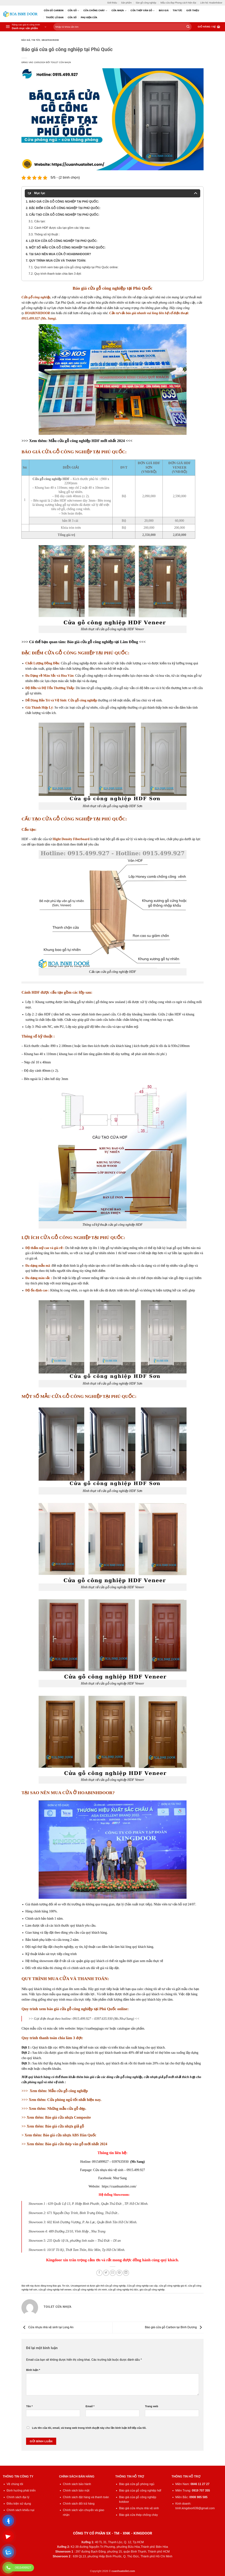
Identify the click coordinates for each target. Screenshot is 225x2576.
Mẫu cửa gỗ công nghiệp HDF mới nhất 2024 (87, 441)
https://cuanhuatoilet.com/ (119, 2186)
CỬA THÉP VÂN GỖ (143, 10)
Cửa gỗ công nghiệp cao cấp (142, 2285)
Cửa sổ (72, 17)
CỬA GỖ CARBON (53, 10)
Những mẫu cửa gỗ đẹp (66, 2108)
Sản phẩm (126, 2)
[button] (26, 26)
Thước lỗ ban (54, 17)
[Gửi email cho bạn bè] (113, 2273)
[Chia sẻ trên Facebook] (99, 2273)
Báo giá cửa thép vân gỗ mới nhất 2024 (76, 2144)
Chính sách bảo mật (76, 2490)
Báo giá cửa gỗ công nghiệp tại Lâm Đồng (102, 642)
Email (90, 2406)
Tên (29, 2406)
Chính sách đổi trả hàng (78, 2503)
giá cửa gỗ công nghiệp (152, 2289)
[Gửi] (188, 27)
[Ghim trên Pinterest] (119, 2273)
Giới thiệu (112, 2)
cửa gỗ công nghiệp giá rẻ (173, 2285)
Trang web (151, 2406)
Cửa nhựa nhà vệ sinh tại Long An (47, 2327)
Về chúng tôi (15, 2484)
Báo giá (164, 10)
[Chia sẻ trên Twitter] (106, 2273)
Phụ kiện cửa (89, 17)
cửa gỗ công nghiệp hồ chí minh (90, 2289)
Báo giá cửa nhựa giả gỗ (64, 2126)
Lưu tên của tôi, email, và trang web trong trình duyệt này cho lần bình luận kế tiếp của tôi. (89, 2427)
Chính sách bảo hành (77, 2484)
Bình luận (33, 2369)
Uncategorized (50, 40)
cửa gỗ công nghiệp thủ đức (123, 2289)
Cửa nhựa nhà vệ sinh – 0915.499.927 (119, 2170)
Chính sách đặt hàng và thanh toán (86, 2497)
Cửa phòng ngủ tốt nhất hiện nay (74, 2100)
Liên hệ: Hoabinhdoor (211, 2)
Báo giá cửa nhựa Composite (68, 2117)
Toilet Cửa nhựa (61, 62)
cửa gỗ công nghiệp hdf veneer (54, 2289)
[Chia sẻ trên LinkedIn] (126, 2273)
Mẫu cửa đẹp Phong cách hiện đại (178, 2)
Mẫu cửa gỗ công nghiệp (68, 2091)
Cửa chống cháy (95, 10)
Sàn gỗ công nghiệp (146, 2)
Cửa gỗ (73, 10)
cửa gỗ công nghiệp (115, 2285)
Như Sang (120, 2178)
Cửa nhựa (119, 10)
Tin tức (177, 10)
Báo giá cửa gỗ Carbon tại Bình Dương (174, 2327)
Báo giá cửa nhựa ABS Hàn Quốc (69, 2135)
